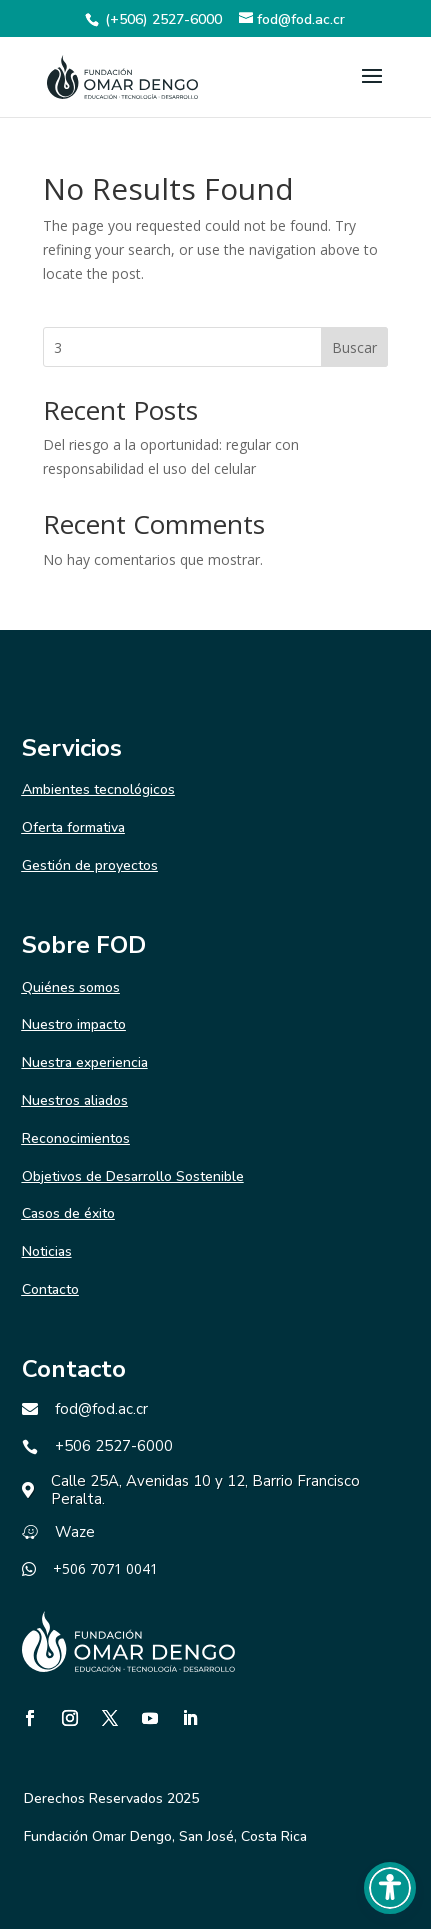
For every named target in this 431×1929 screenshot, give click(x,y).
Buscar (354, 347)
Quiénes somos (71, 987)
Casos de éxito (68, 1213)
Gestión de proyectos (90, 865)
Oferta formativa (73, 827)
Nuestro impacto (74, 1024)
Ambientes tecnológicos (98, 789)
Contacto (50, 1289)
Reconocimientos (76, 1138)
